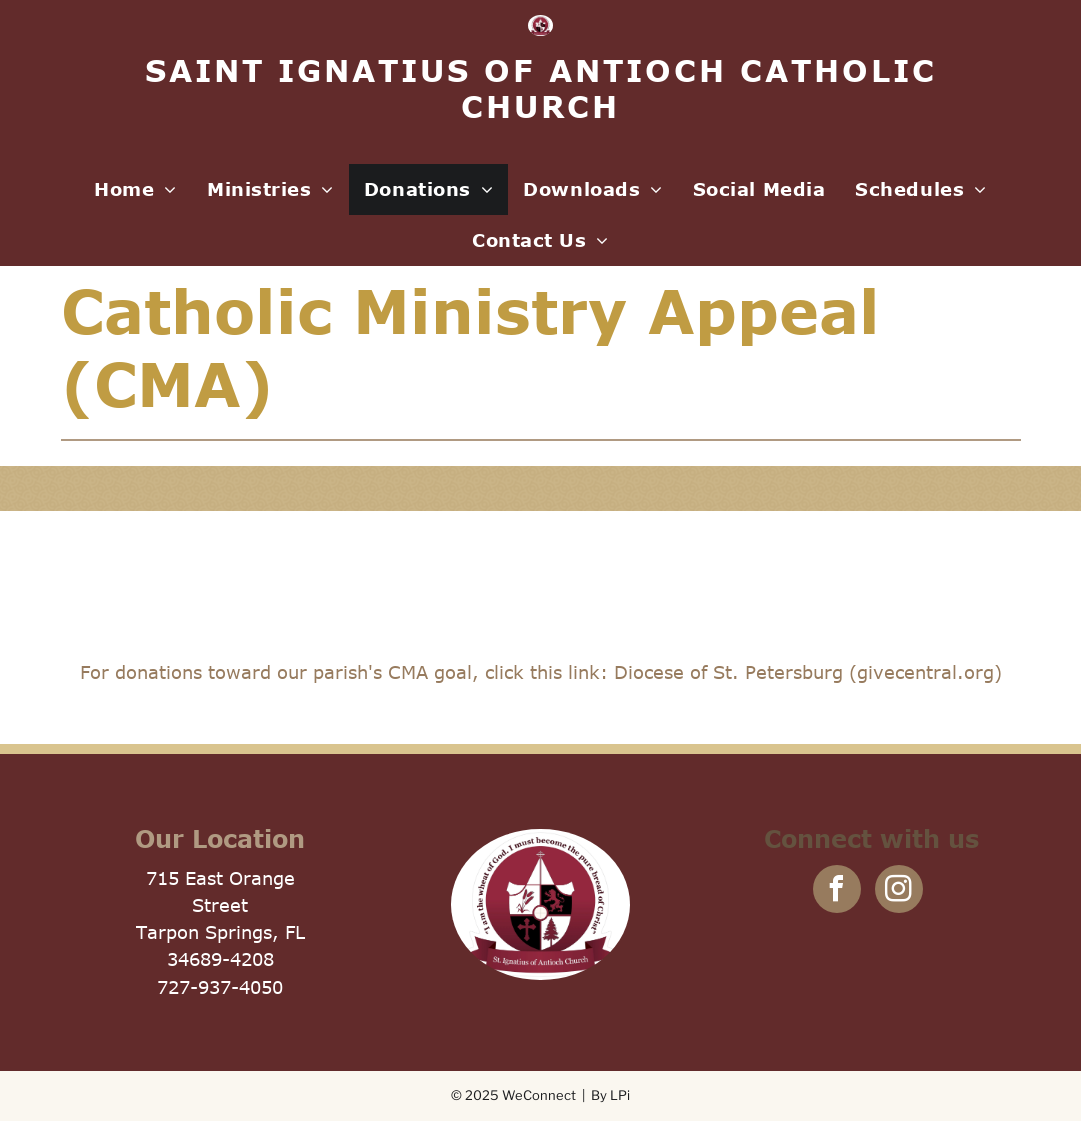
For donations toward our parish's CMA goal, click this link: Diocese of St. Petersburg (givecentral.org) (541, 672)
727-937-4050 (220, 987)
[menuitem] (135, 189)
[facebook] (837, 891)
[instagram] (899, 891)
